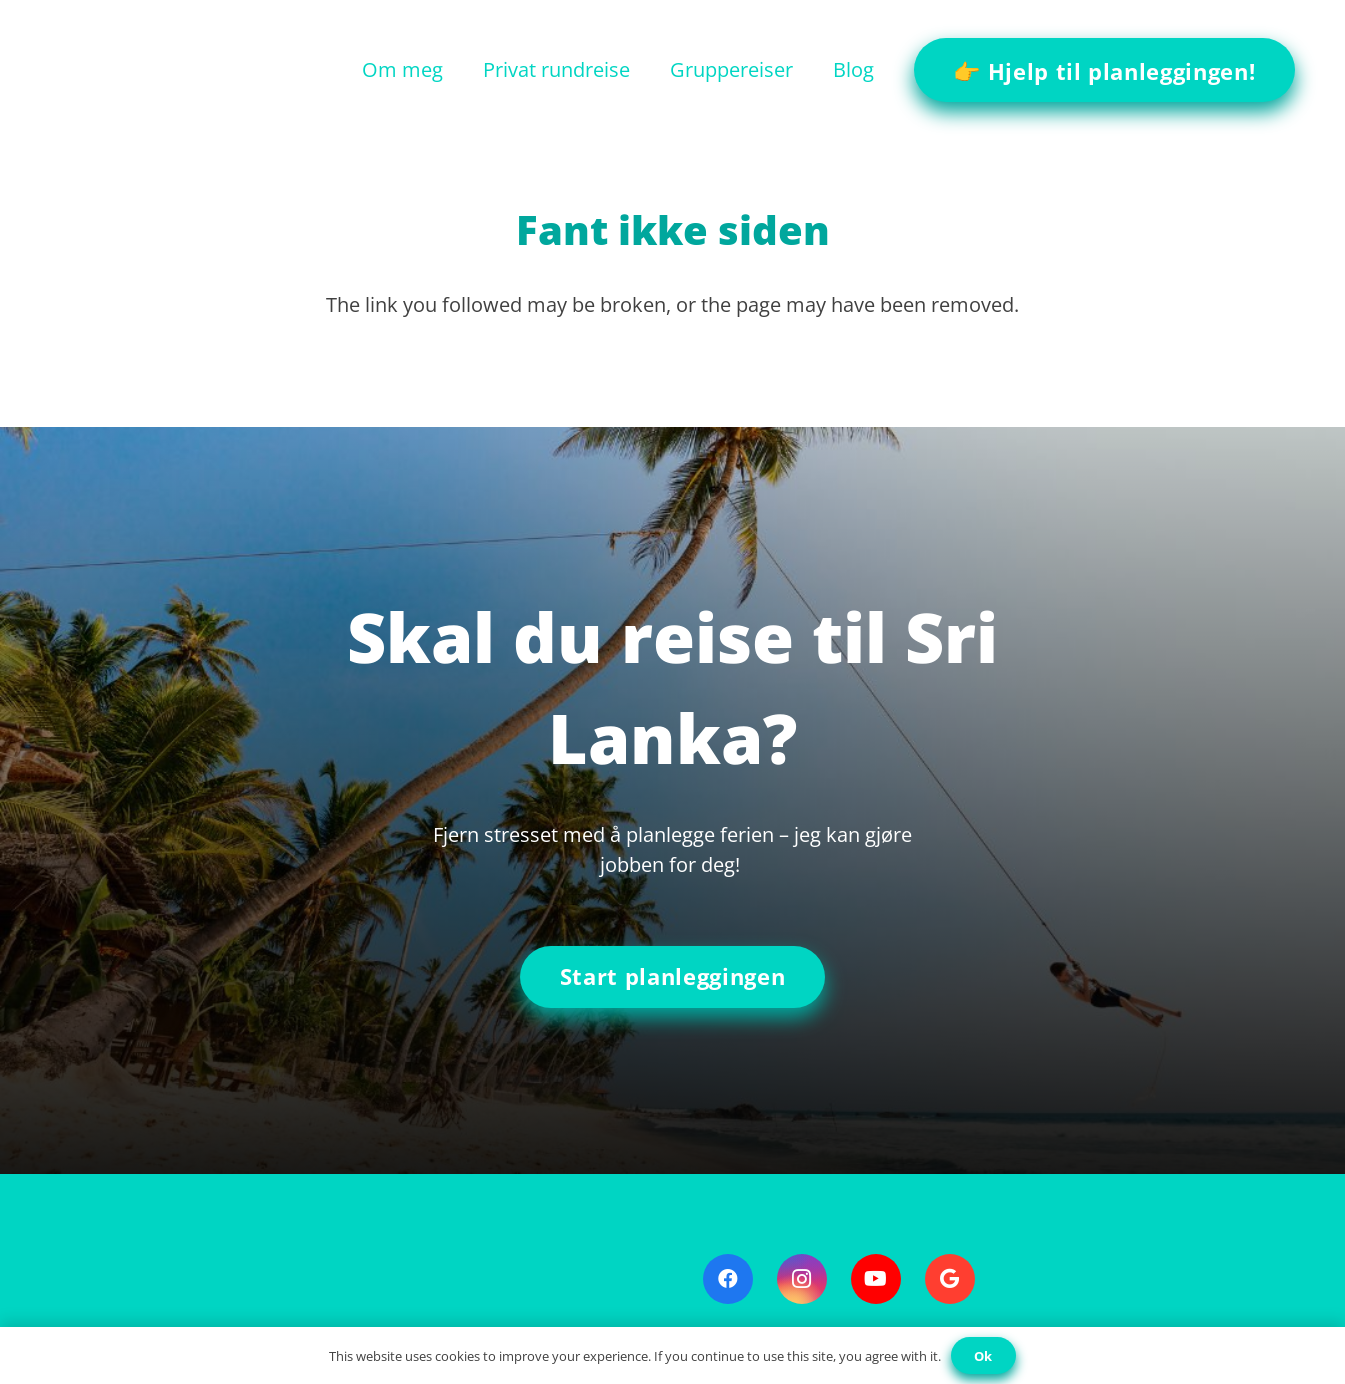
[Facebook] (728, 1279)
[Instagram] (802, 1279)
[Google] (950, 1279)
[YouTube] (876, 1279)
